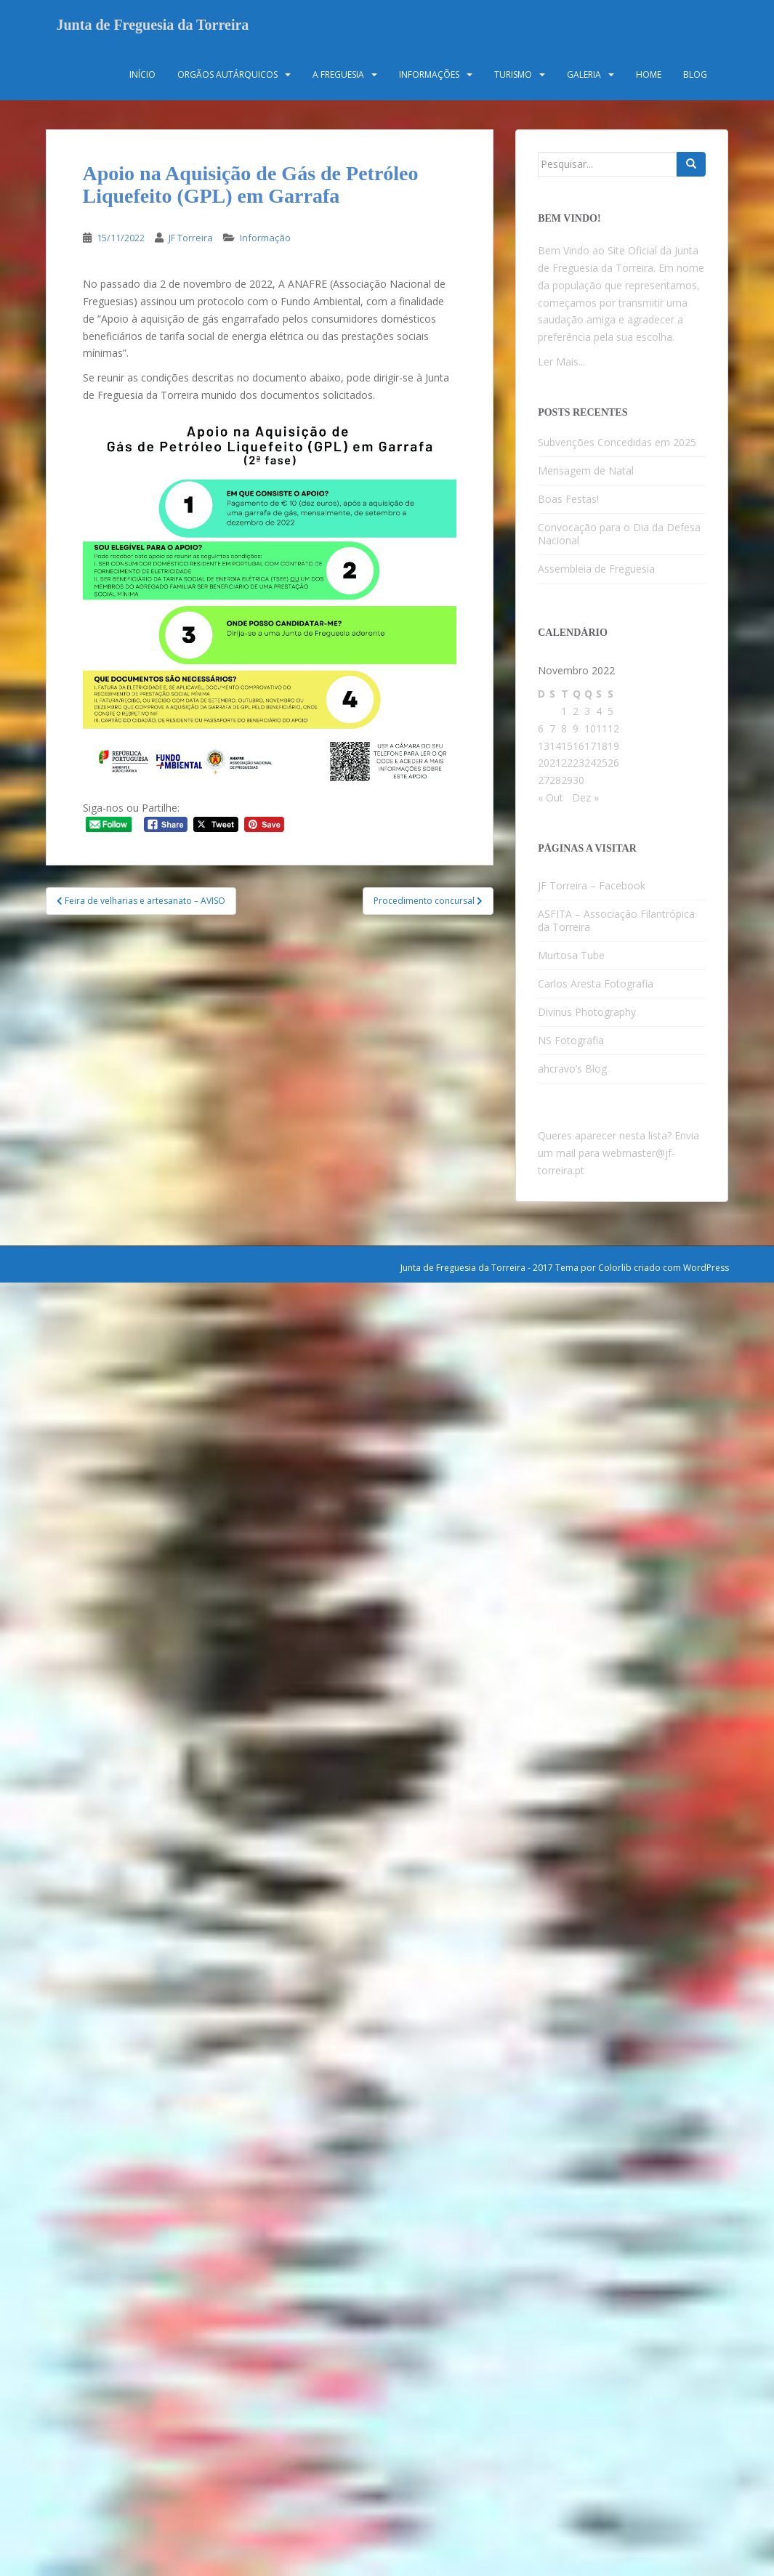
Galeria (584, 76)
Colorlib (615, 1269)
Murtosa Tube (571, 957)
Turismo (513, 76)
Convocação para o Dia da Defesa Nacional (619, 535)
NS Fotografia (571, 1042)
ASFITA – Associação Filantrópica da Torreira (616, 922)
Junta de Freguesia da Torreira (153, 25)
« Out (550, 799)
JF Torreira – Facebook (591, 888)
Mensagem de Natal (586, 472)
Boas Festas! (568, 500)
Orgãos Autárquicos (227, 76)
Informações (429, 76)
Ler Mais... (561, 363)
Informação (265, 239)
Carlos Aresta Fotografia (595, 986)
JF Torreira (191, 239)
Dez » (585, 799)
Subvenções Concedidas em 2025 (617, 444)
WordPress (706, 1269)
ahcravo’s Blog (572, 1071)
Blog (695, 76)
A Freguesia (338, 76)
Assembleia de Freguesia (596, 570)
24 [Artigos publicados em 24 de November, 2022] (590, 765)
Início (142, 76)
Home (648, 76)
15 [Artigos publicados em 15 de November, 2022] (567, 747)
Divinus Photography (587, 1014)
